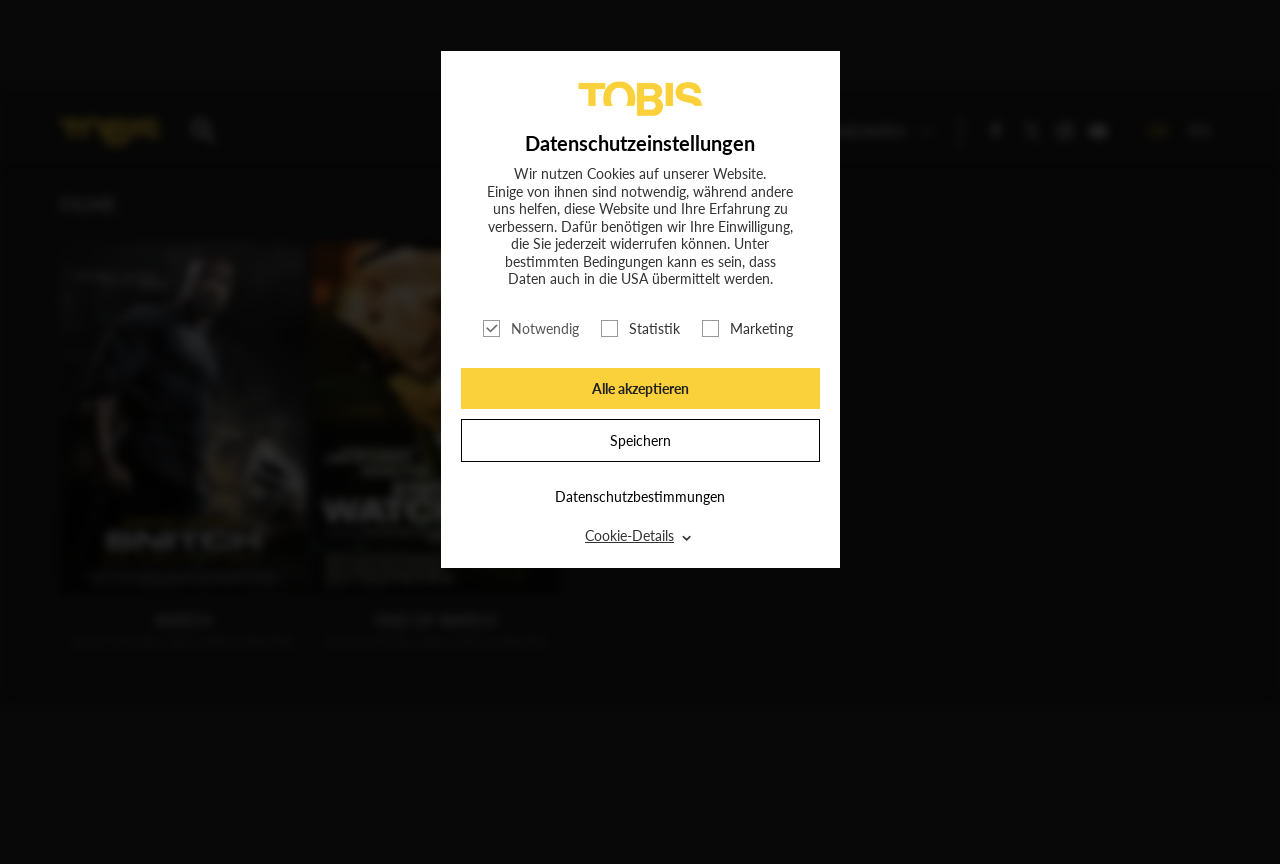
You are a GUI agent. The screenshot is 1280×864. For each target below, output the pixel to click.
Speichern (640, 440)
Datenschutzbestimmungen (640, 496)
